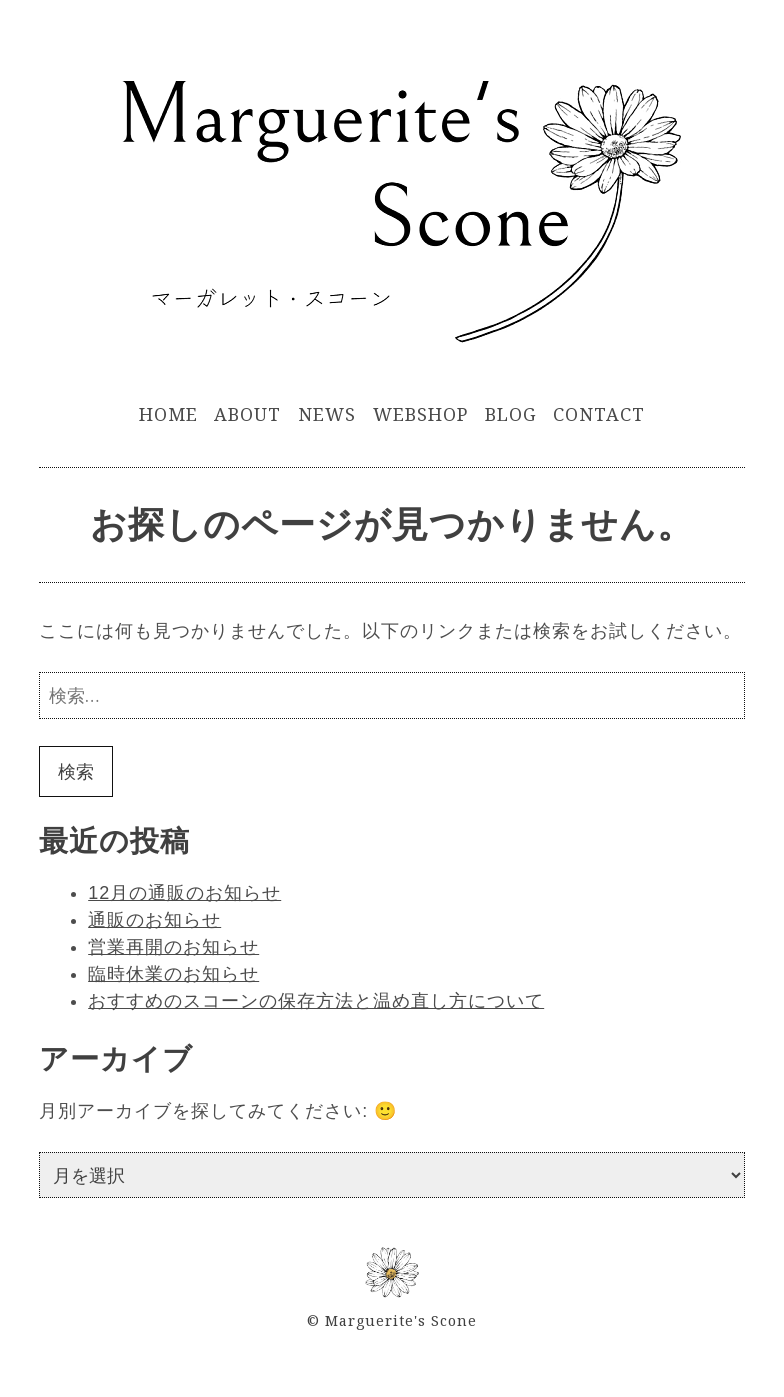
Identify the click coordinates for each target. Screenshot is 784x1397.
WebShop (420, 414)
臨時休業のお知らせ (173, 974)
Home (168, 414)
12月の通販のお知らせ (184, 893)
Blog (511, 414)
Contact (599, 414)
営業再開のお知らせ (173, 947)
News (327, 414)
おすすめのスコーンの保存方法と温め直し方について (316, 1001)
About (247, 414)
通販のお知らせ (154, 920)
